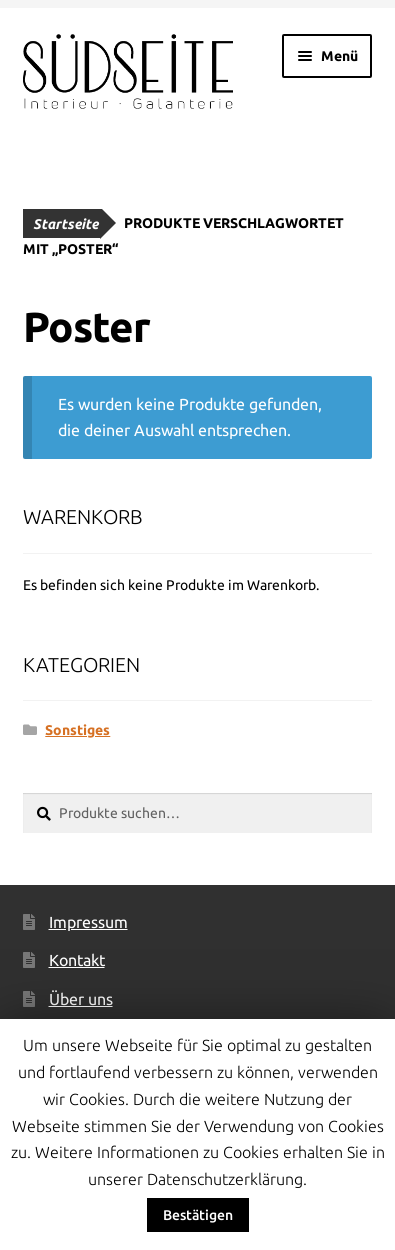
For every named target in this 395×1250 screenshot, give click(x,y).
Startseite (65, 224)
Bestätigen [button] (198, 1215)
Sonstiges (77, 730)
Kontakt (77, 960)
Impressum (88, 922)
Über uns (81, 999)
